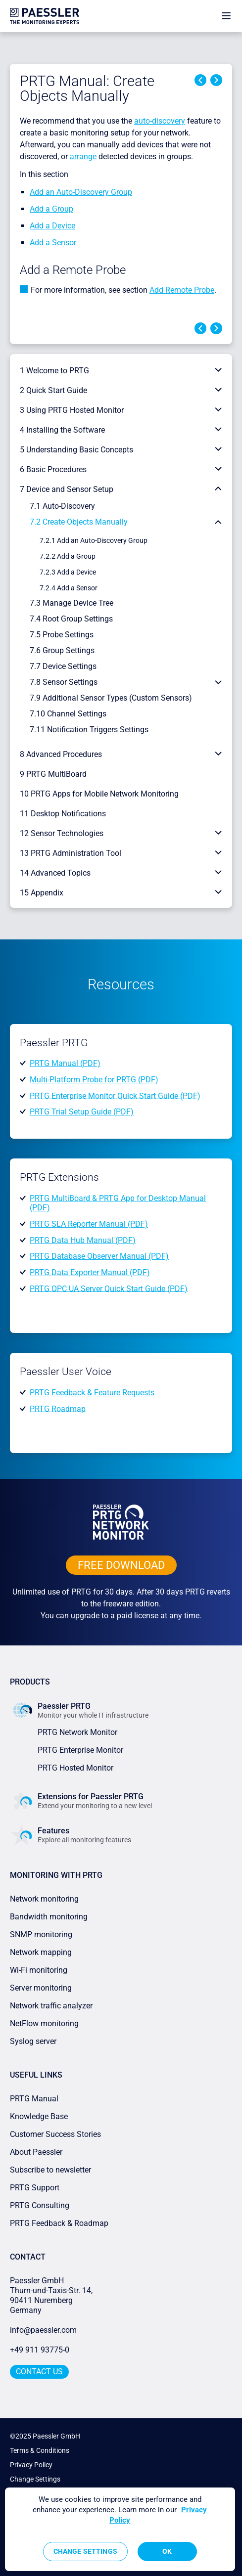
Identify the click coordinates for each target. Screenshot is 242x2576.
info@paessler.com (43, 2330)
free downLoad (121, 1565)
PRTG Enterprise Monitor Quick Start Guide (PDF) (115, 1095)
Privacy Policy (31, 2465)
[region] (120, 2529)
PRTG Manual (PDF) (65, 1063)
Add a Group (51, 209)
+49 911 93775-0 (39, 2349)
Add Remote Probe (181, 290)
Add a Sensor (53, 242)
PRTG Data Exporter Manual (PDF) (90, 1272)
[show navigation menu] (226, 16)
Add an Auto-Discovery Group (81, 192)
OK (167, 2551)
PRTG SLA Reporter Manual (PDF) (89, 1224)
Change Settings (35, 2479)
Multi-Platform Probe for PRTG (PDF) (94, 1079)
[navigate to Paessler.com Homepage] (44, 15)
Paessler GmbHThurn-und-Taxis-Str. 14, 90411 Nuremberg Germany (52, 2295)
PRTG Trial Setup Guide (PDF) (82, 1111)
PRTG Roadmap (58, 1408)
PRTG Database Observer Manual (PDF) (99, 1256)
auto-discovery (159, 121)
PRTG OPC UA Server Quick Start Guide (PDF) (109, 1288)
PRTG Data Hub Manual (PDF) (83, 1239)
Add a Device (52, 225)
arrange (83, 156)
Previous (200, 80)
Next (216, 80)
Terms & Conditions (39, 2450)
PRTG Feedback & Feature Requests (92, 1392)
